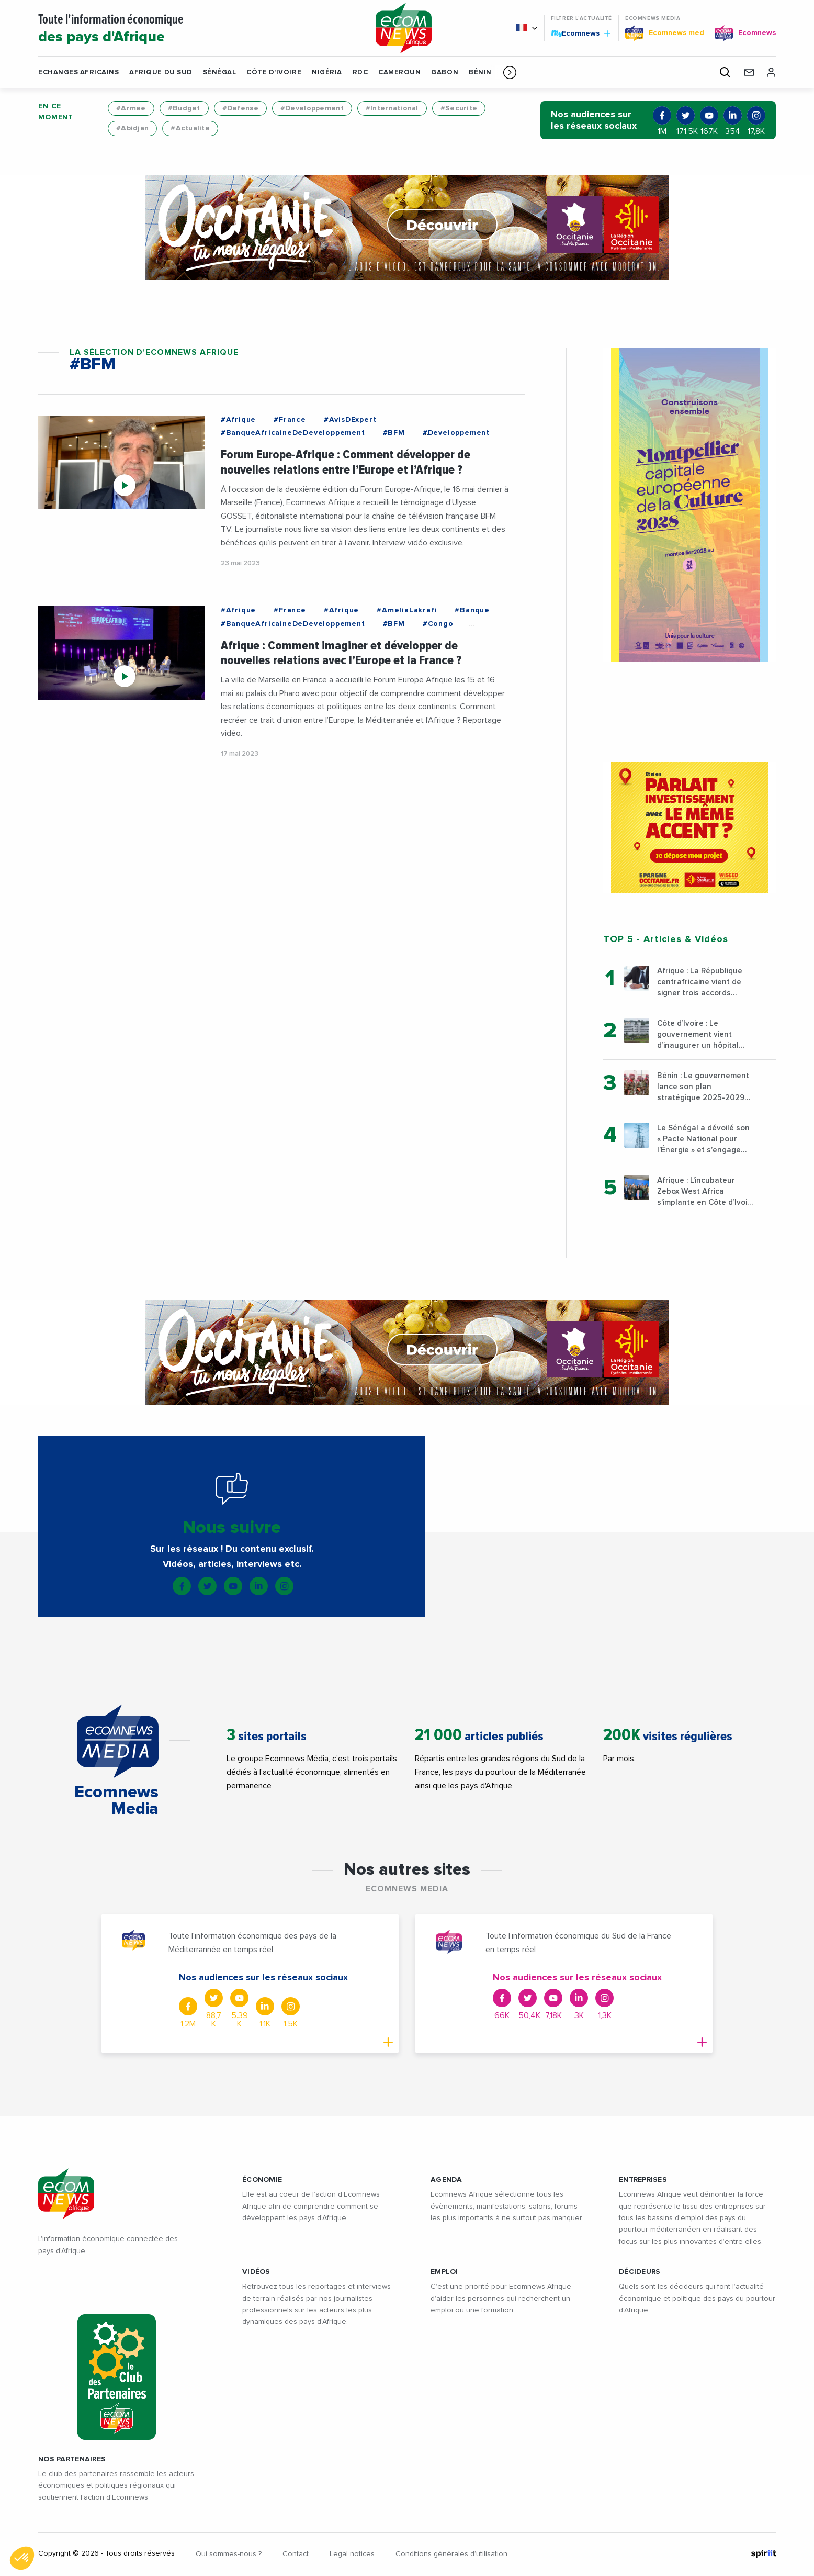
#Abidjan (132, 128)
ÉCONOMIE (262, 2179)
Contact (295, 2554)
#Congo (438, 624)
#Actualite (190, 128)
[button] (509, 72)
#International (392, 108)
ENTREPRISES (643, 2179)
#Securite (459, 108)
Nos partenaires (72, 2459)
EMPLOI (444, 2272)
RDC (360, 72)
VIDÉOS (256, 2272)
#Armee (131, 108)
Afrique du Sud (160, 72)
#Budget (184, 108)
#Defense (240, 108)
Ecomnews (580, 33)
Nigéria (327, 72)
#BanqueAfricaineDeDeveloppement (293, 432)
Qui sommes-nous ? (229, 2554)
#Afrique (238, 419)
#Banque (472, 610)
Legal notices (352, 2554)
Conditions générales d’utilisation (451, 2554)
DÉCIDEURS (640, 2272)
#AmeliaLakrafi (407, 610)
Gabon (444, 72)
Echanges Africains (78, 72)
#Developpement (312, 108)
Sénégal (219, 72)
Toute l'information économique (193, 29)
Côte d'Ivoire (273, 72)
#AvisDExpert (350, 419)
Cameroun (399, 72)
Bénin (480, 72)
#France (290, 419)
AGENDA (446, 2179)
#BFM (394, 432)
